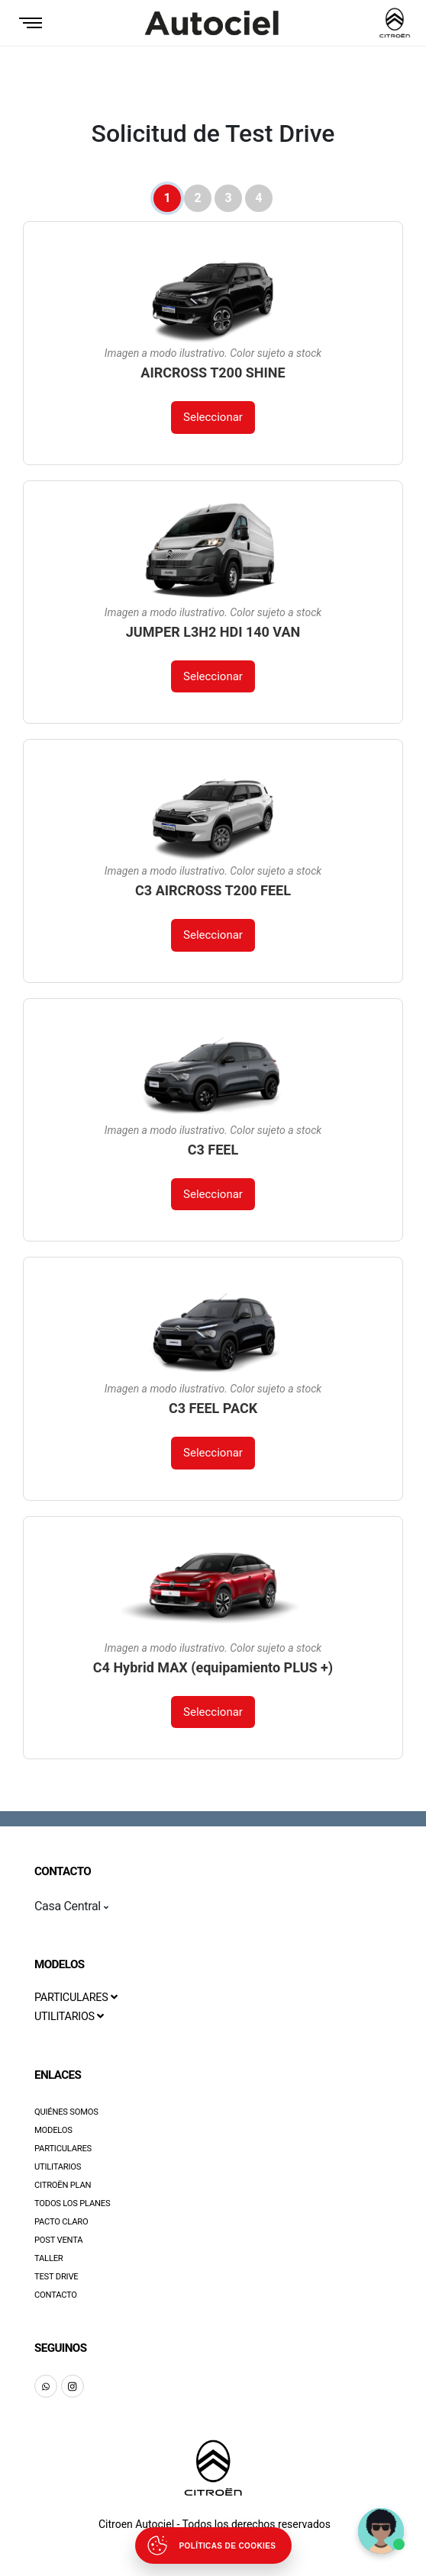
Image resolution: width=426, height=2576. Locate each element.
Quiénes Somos (66, 2112)
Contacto (55, 2295)
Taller (48, 2258)
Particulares (63, 2149)
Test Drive (56, 2277)
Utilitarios (57, 2167)
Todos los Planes (72, 2203)
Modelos (53, 2130)
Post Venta (58, 2240)
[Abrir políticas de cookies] (213, 2545)
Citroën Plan (62, 2185)
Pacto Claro (61, 2222)
